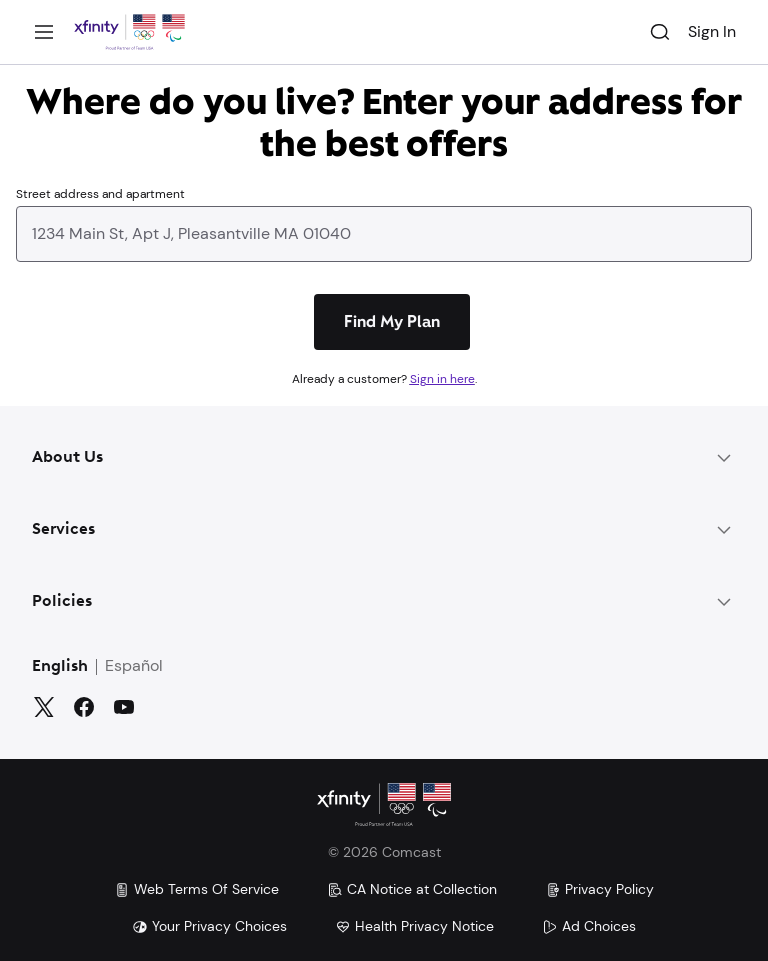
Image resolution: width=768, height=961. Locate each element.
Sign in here (442, 379)
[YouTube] (124, 707)
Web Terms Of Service (196, 889)
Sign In (712, 31)
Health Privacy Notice (414, 926)
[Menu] (44, 32)
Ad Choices (589, 926)
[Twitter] (44, 707)
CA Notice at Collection (412, 889)
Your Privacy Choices (209, 926)
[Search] (660, 32)
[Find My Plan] (392, 322)
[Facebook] (84, 707)
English (60, 667)
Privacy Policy (599, 889)
